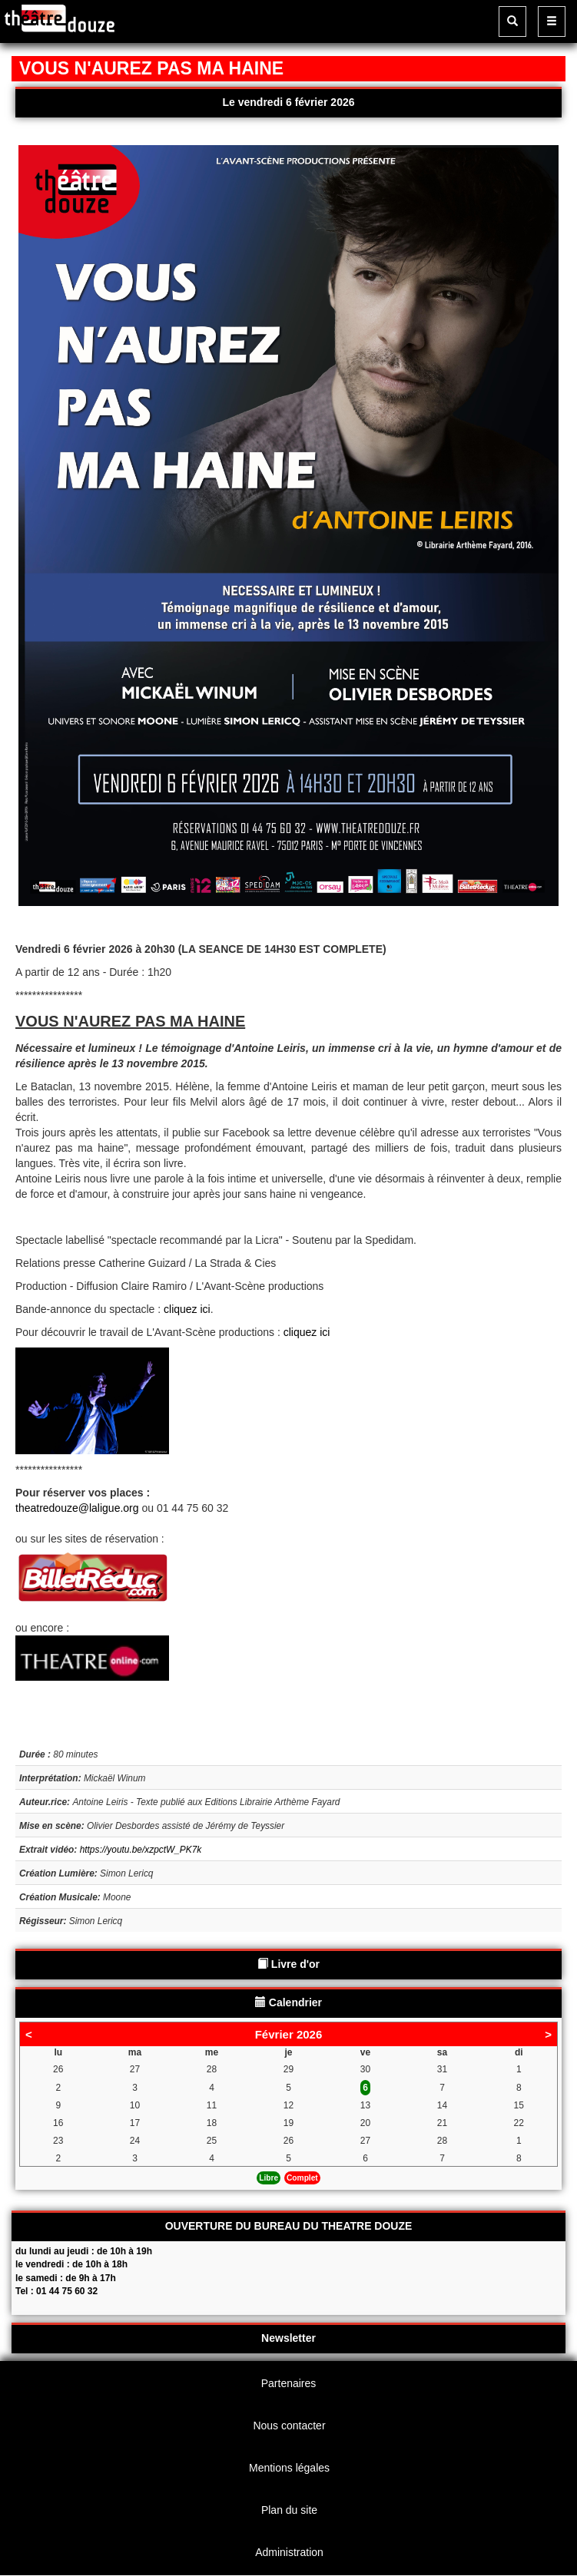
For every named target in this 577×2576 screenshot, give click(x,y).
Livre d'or (288, 1964)
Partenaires (289, 2383)
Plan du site (289, 2510)
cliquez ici (187, 1309)
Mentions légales (289, 2468)
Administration (289, 2552)
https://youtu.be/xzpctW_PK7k (141, 1849)
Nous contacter (289, 2425)
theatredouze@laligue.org (77, 1508)
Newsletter (288, 2338)
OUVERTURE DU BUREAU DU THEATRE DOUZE (289, 2226)
